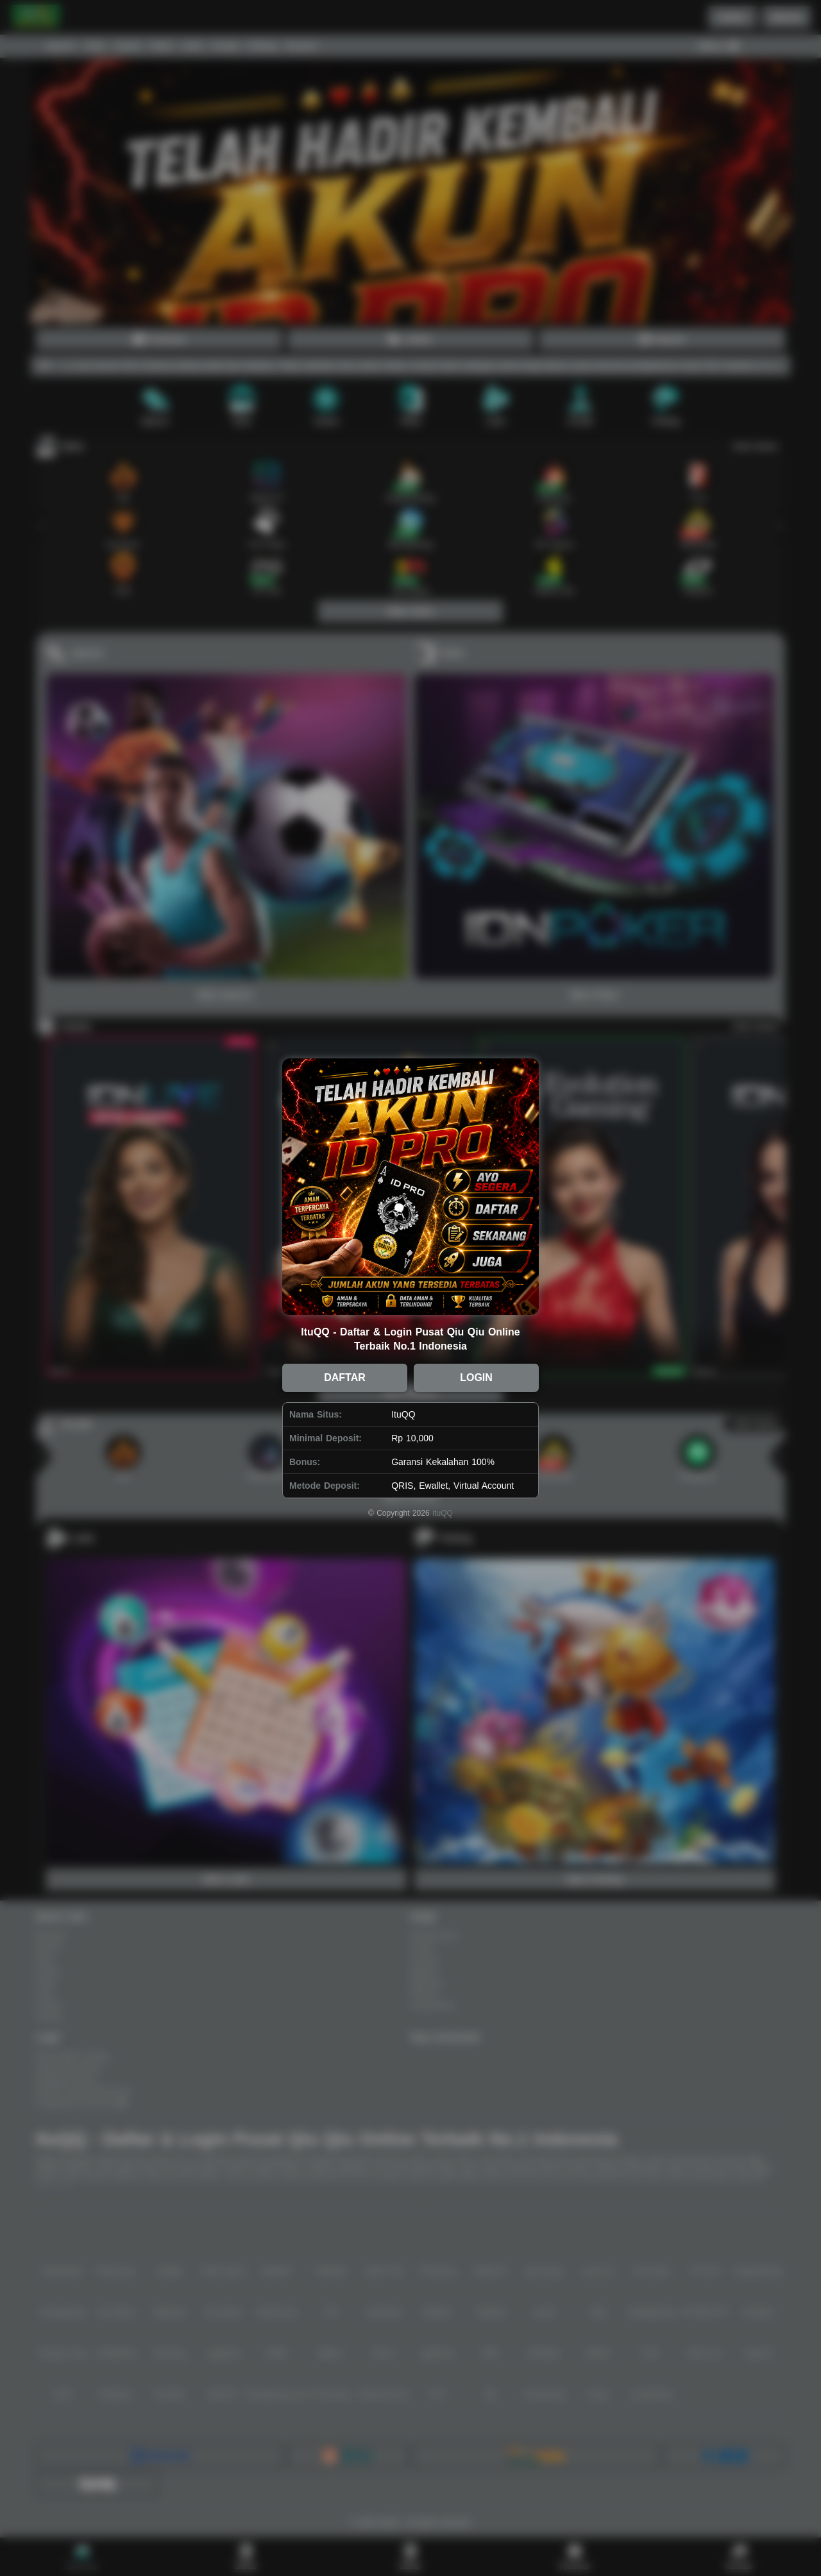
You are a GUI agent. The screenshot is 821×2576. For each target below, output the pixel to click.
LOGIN (476, 1377)
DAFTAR (345, 1377)
